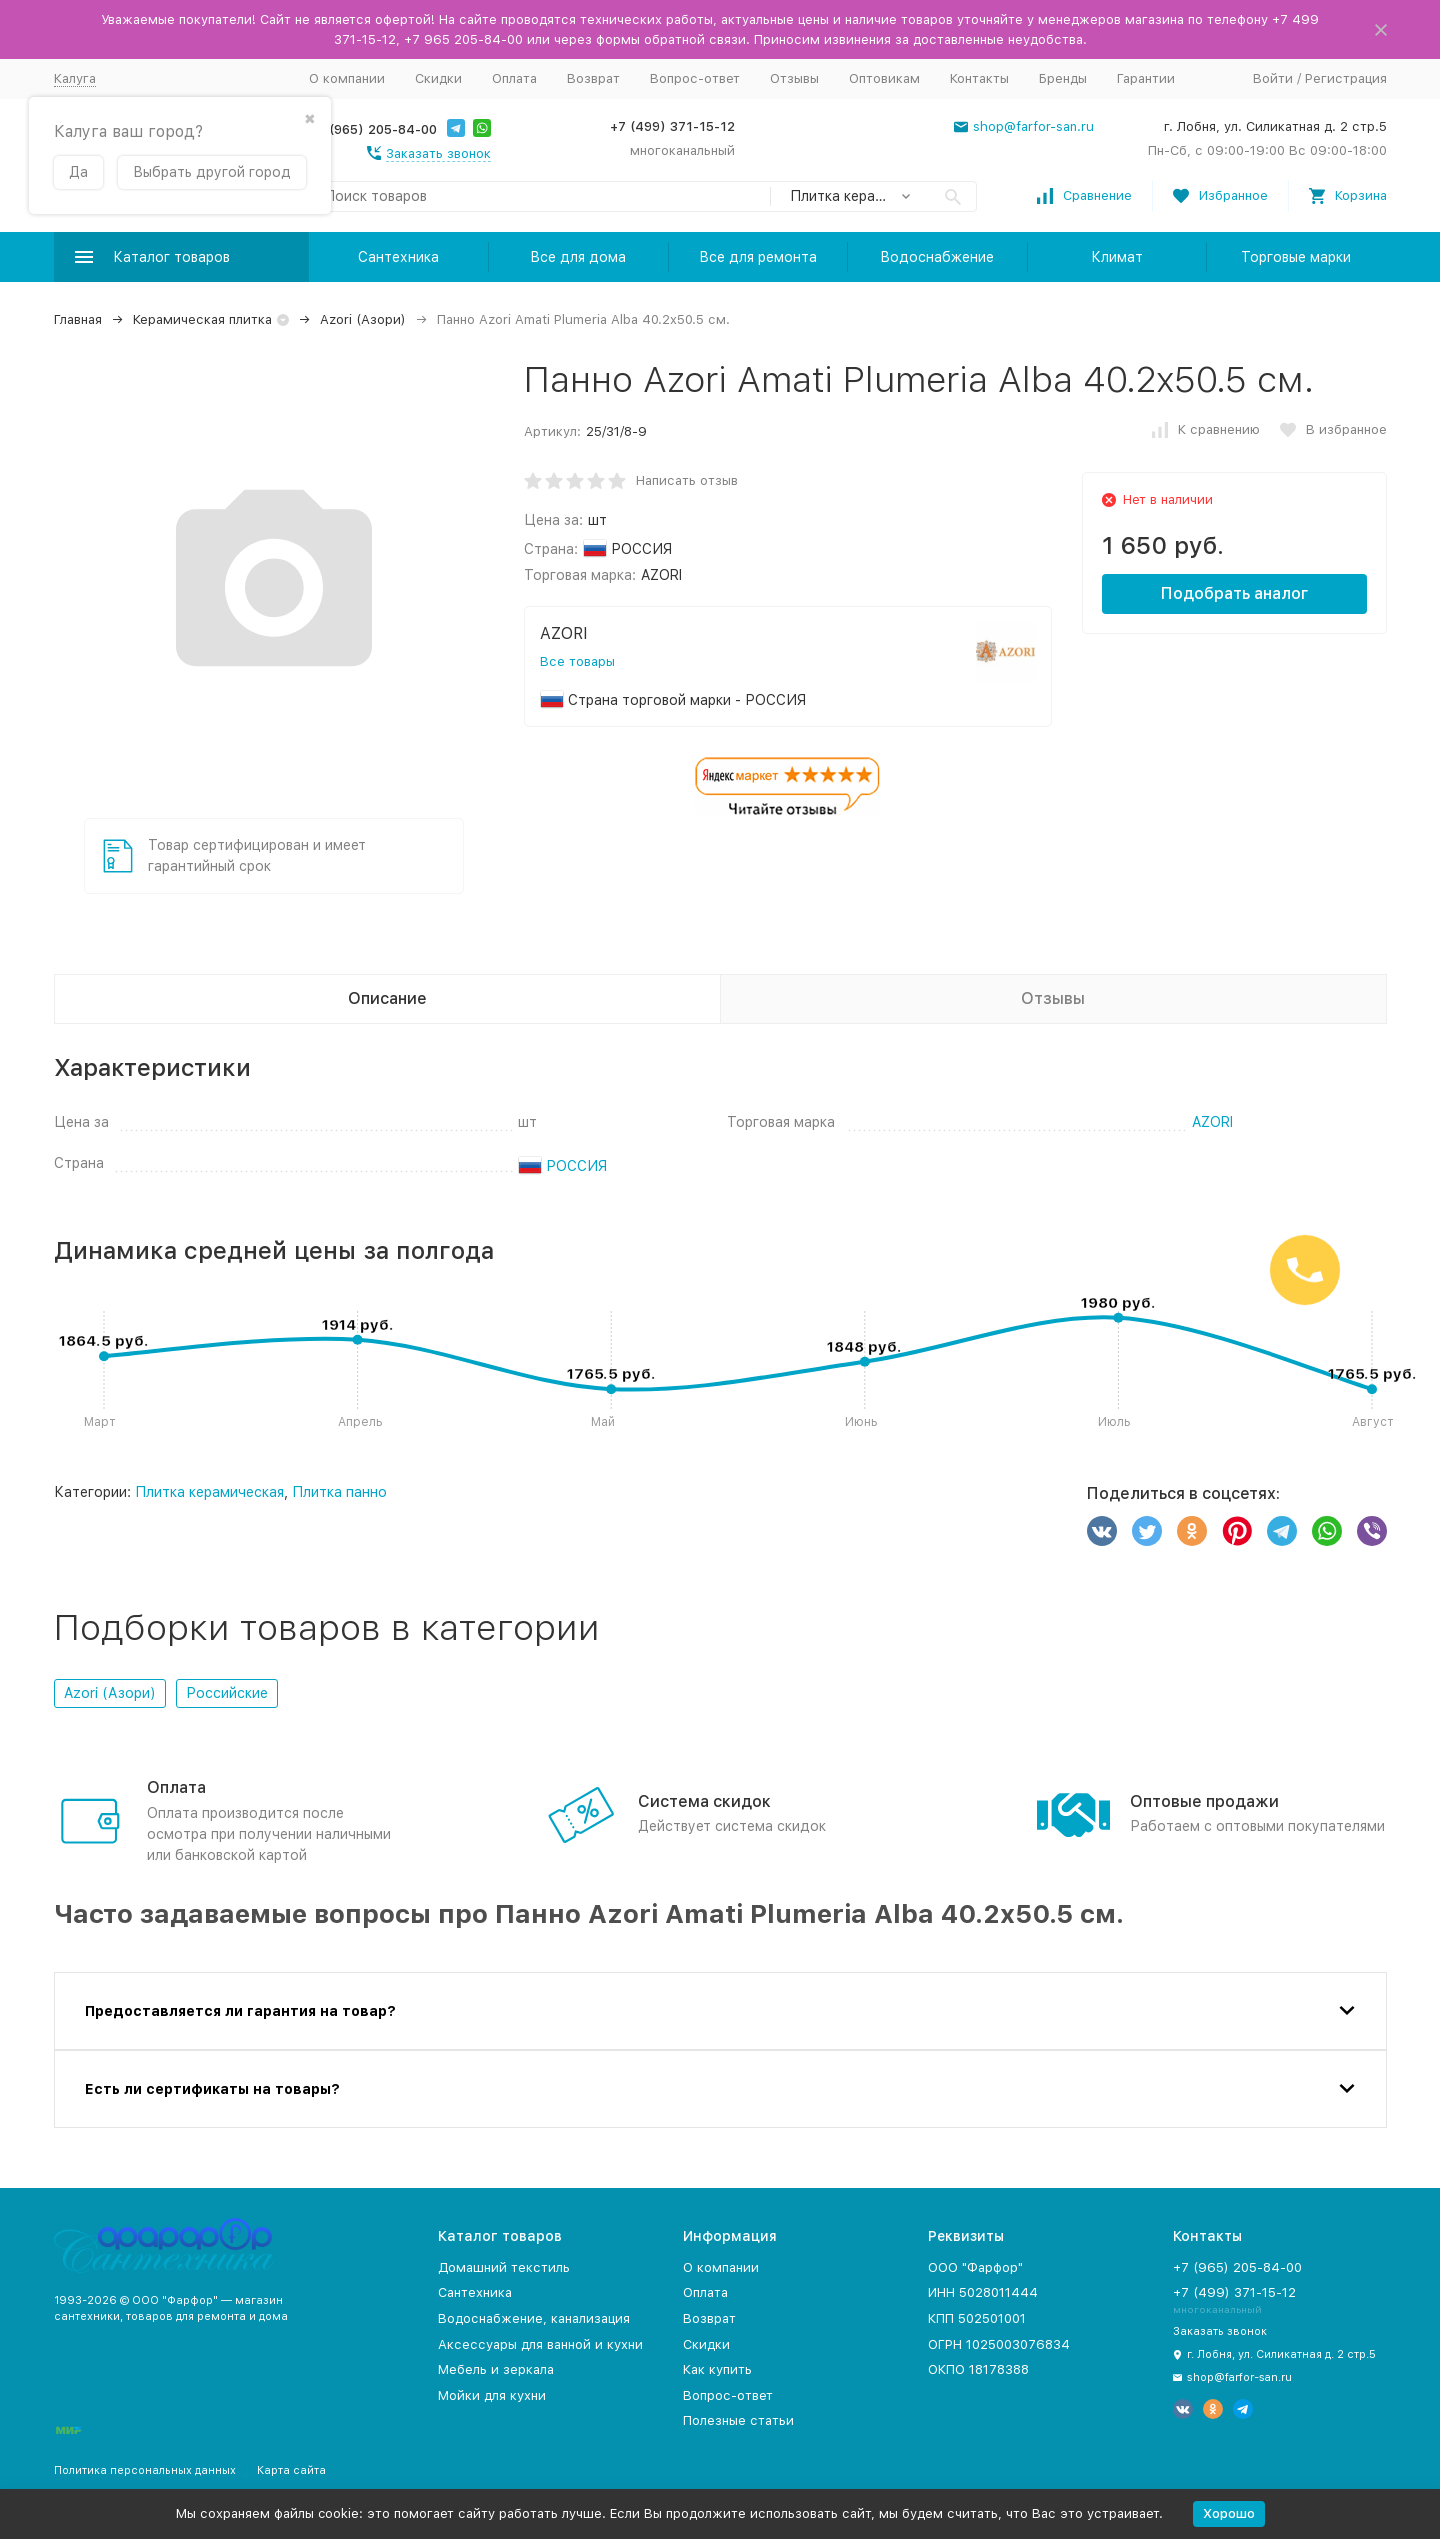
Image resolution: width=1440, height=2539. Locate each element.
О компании (347, 78)
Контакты (979, 78)
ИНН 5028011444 (983, 2292)
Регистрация (1346, 78)
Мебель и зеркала (496, 2369)
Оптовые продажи (1204, 1801)
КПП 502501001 (977, 2318)
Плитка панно (339, 1492)
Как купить (717, 2369)
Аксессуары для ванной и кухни (540, 2344)
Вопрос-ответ (695, 78)
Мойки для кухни (492, 2395)
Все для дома (578, 257)
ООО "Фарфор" (975, 2267)
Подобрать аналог (1234, 593)
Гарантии (1146, 78)
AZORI (1212, 1122)
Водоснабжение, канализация (534, 2318)
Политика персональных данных (145, 2470)
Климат (1117, 257)
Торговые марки (1296, 257)
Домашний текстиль (504, 2267)
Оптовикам (884, 78)
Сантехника (398, 257)
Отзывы (794, 78)
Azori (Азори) (363, 319)
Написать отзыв (687, 480)
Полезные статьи (738, 2420)
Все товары (577, 661)
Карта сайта (291, 2470)
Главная (78, 319)
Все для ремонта (758, 257)
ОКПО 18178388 (978, 2369)
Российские (227, 1693)
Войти (1273, 78)
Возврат (593, 78)
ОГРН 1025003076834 (999, 2344)
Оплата (514, 78)
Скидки (438, 78)
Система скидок (704, 1801)
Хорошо (1229, 2513)
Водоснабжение (937, 257)
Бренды (1063, 78)
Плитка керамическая (209, 1492)
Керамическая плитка (202, 319)
